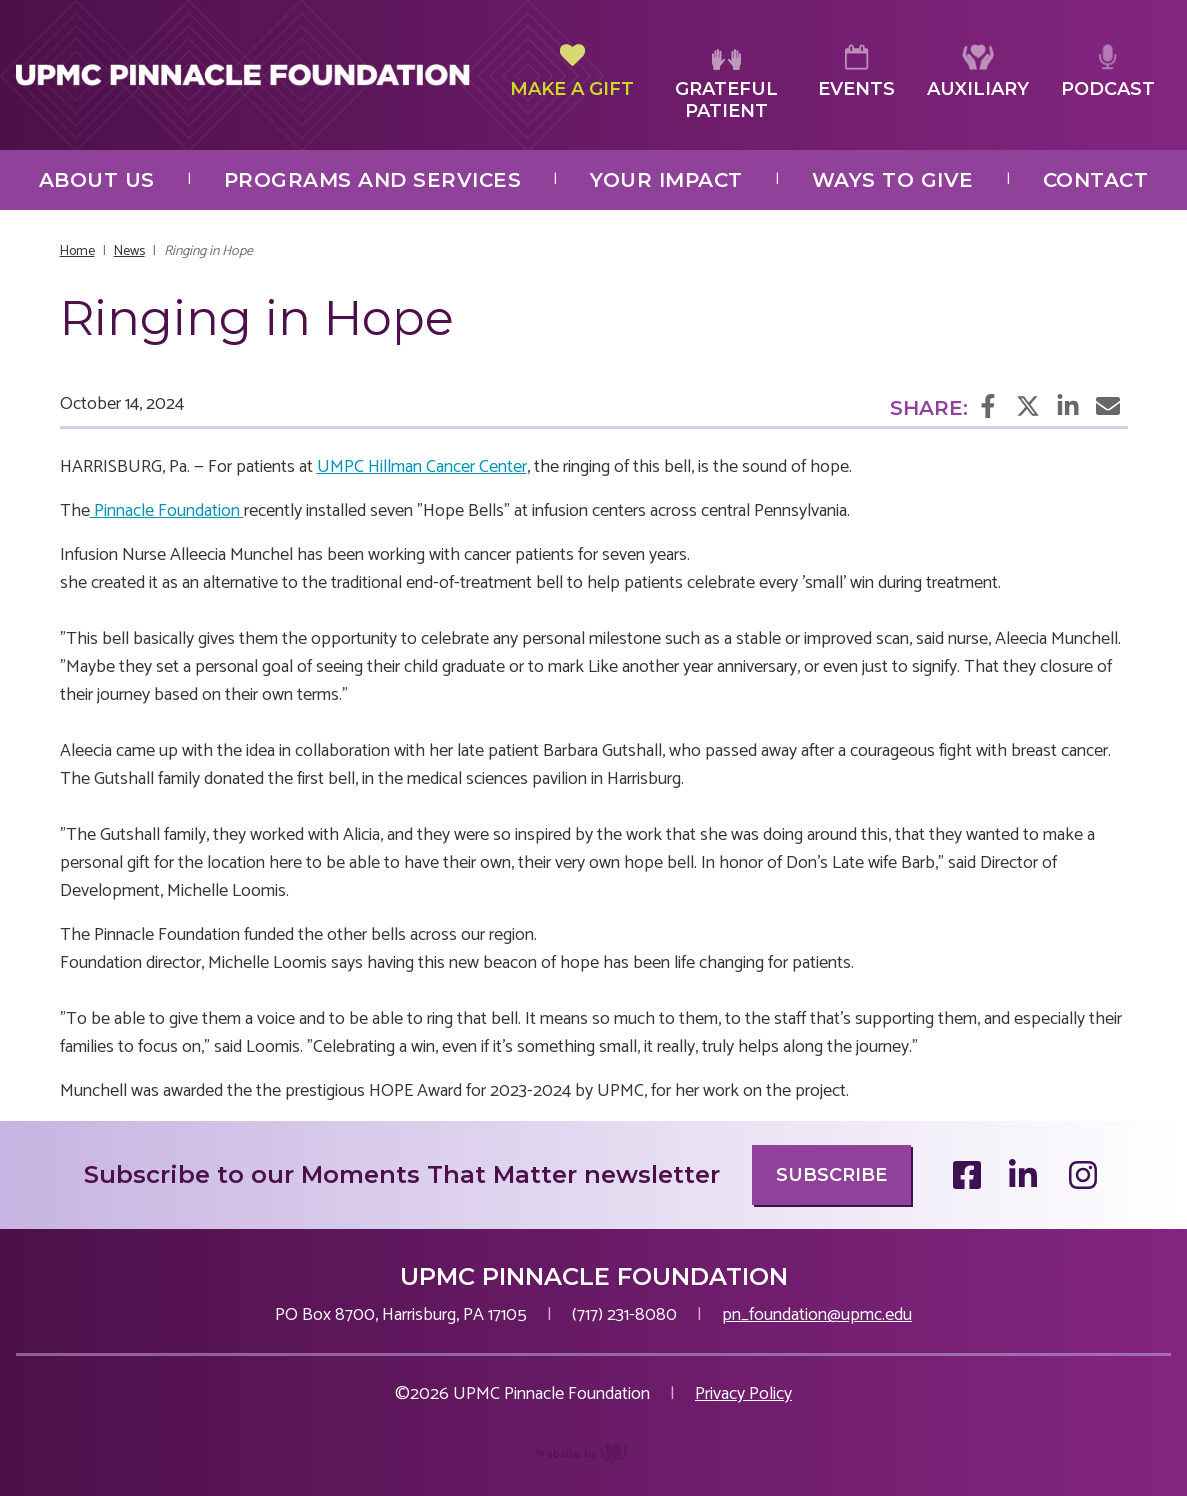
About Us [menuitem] (97, 180)
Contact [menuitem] (1096, 180)
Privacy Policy (743, 1394)
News (129, 251)
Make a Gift (572, 72)
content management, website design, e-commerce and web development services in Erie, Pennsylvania (593, 1463)
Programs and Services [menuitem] (373, 180)
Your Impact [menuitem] (666, 180)
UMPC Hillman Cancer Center (422, 467)
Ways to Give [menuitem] (893, 180)
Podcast (1108, 72)
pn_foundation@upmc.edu (817, 1315)
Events (856, 72)
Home (77, 251)
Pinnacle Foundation (167, 511)
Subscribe (831, 1175)
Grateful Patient (726, 83)
